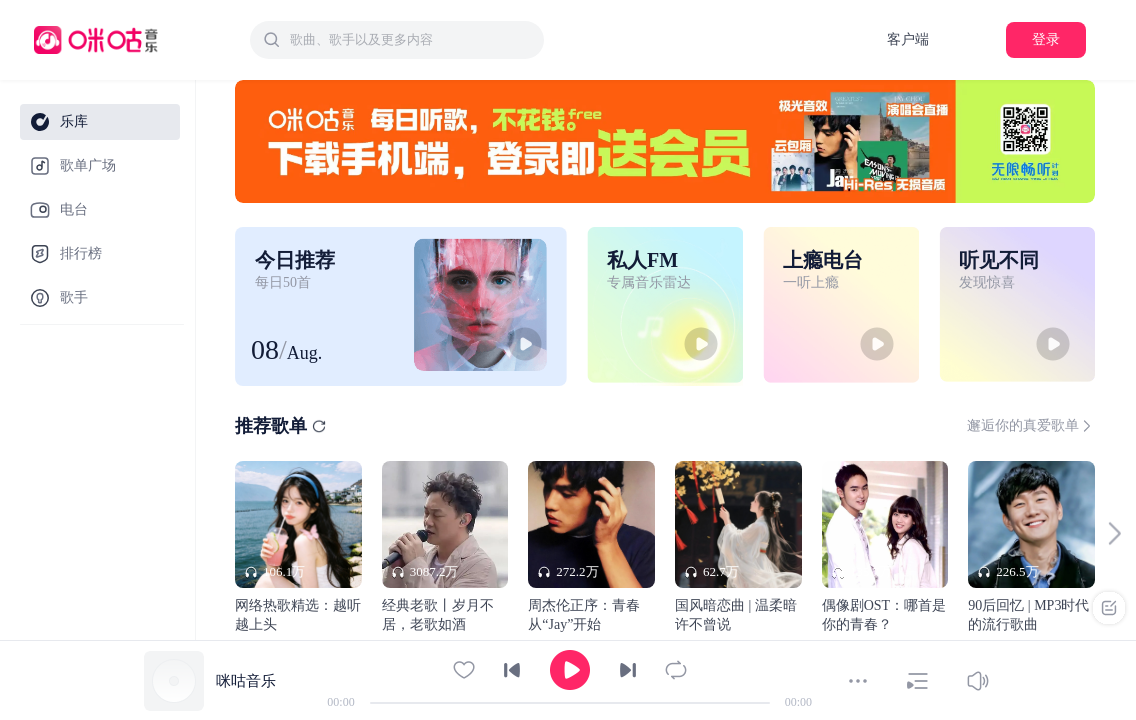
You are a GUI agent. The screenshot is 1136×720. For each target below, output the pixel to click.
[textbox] (411, 40)
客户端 (908, 39)
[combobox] (397, 40)
